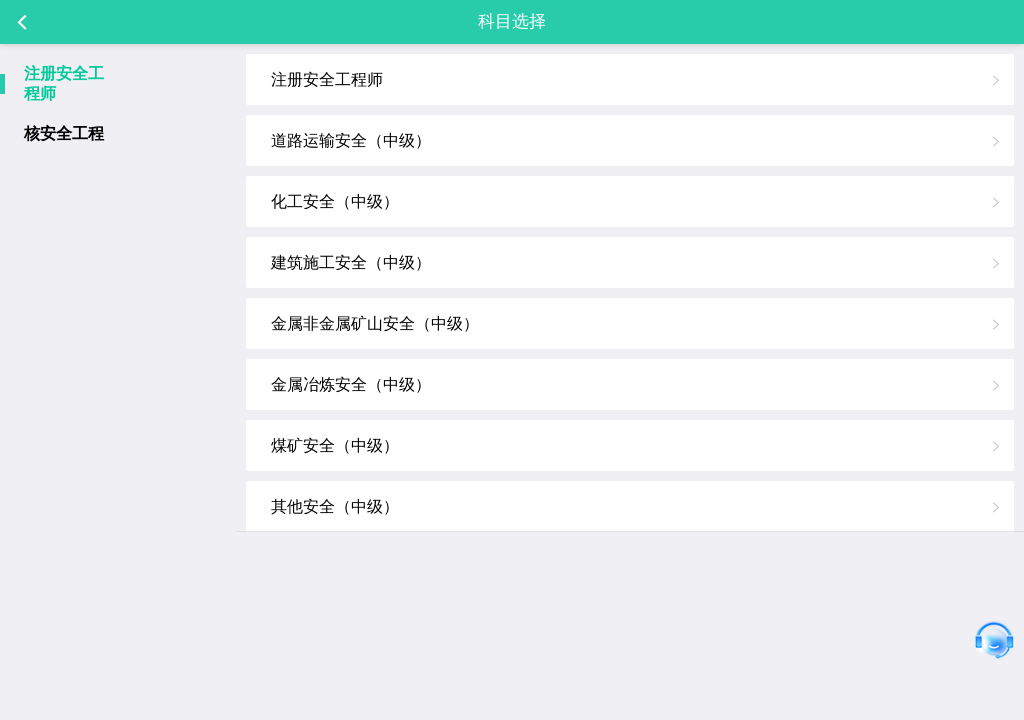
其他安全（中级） (335, 506)
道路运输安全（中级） (351, 140)
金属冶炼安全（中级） (351, 384)
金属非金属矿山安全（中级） (375, 323)
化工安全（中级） (335, 201)
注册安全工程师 (64, 83)
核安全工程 (64, 133)
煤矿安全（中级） (335, 445)
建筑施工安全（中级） (351, 262)
